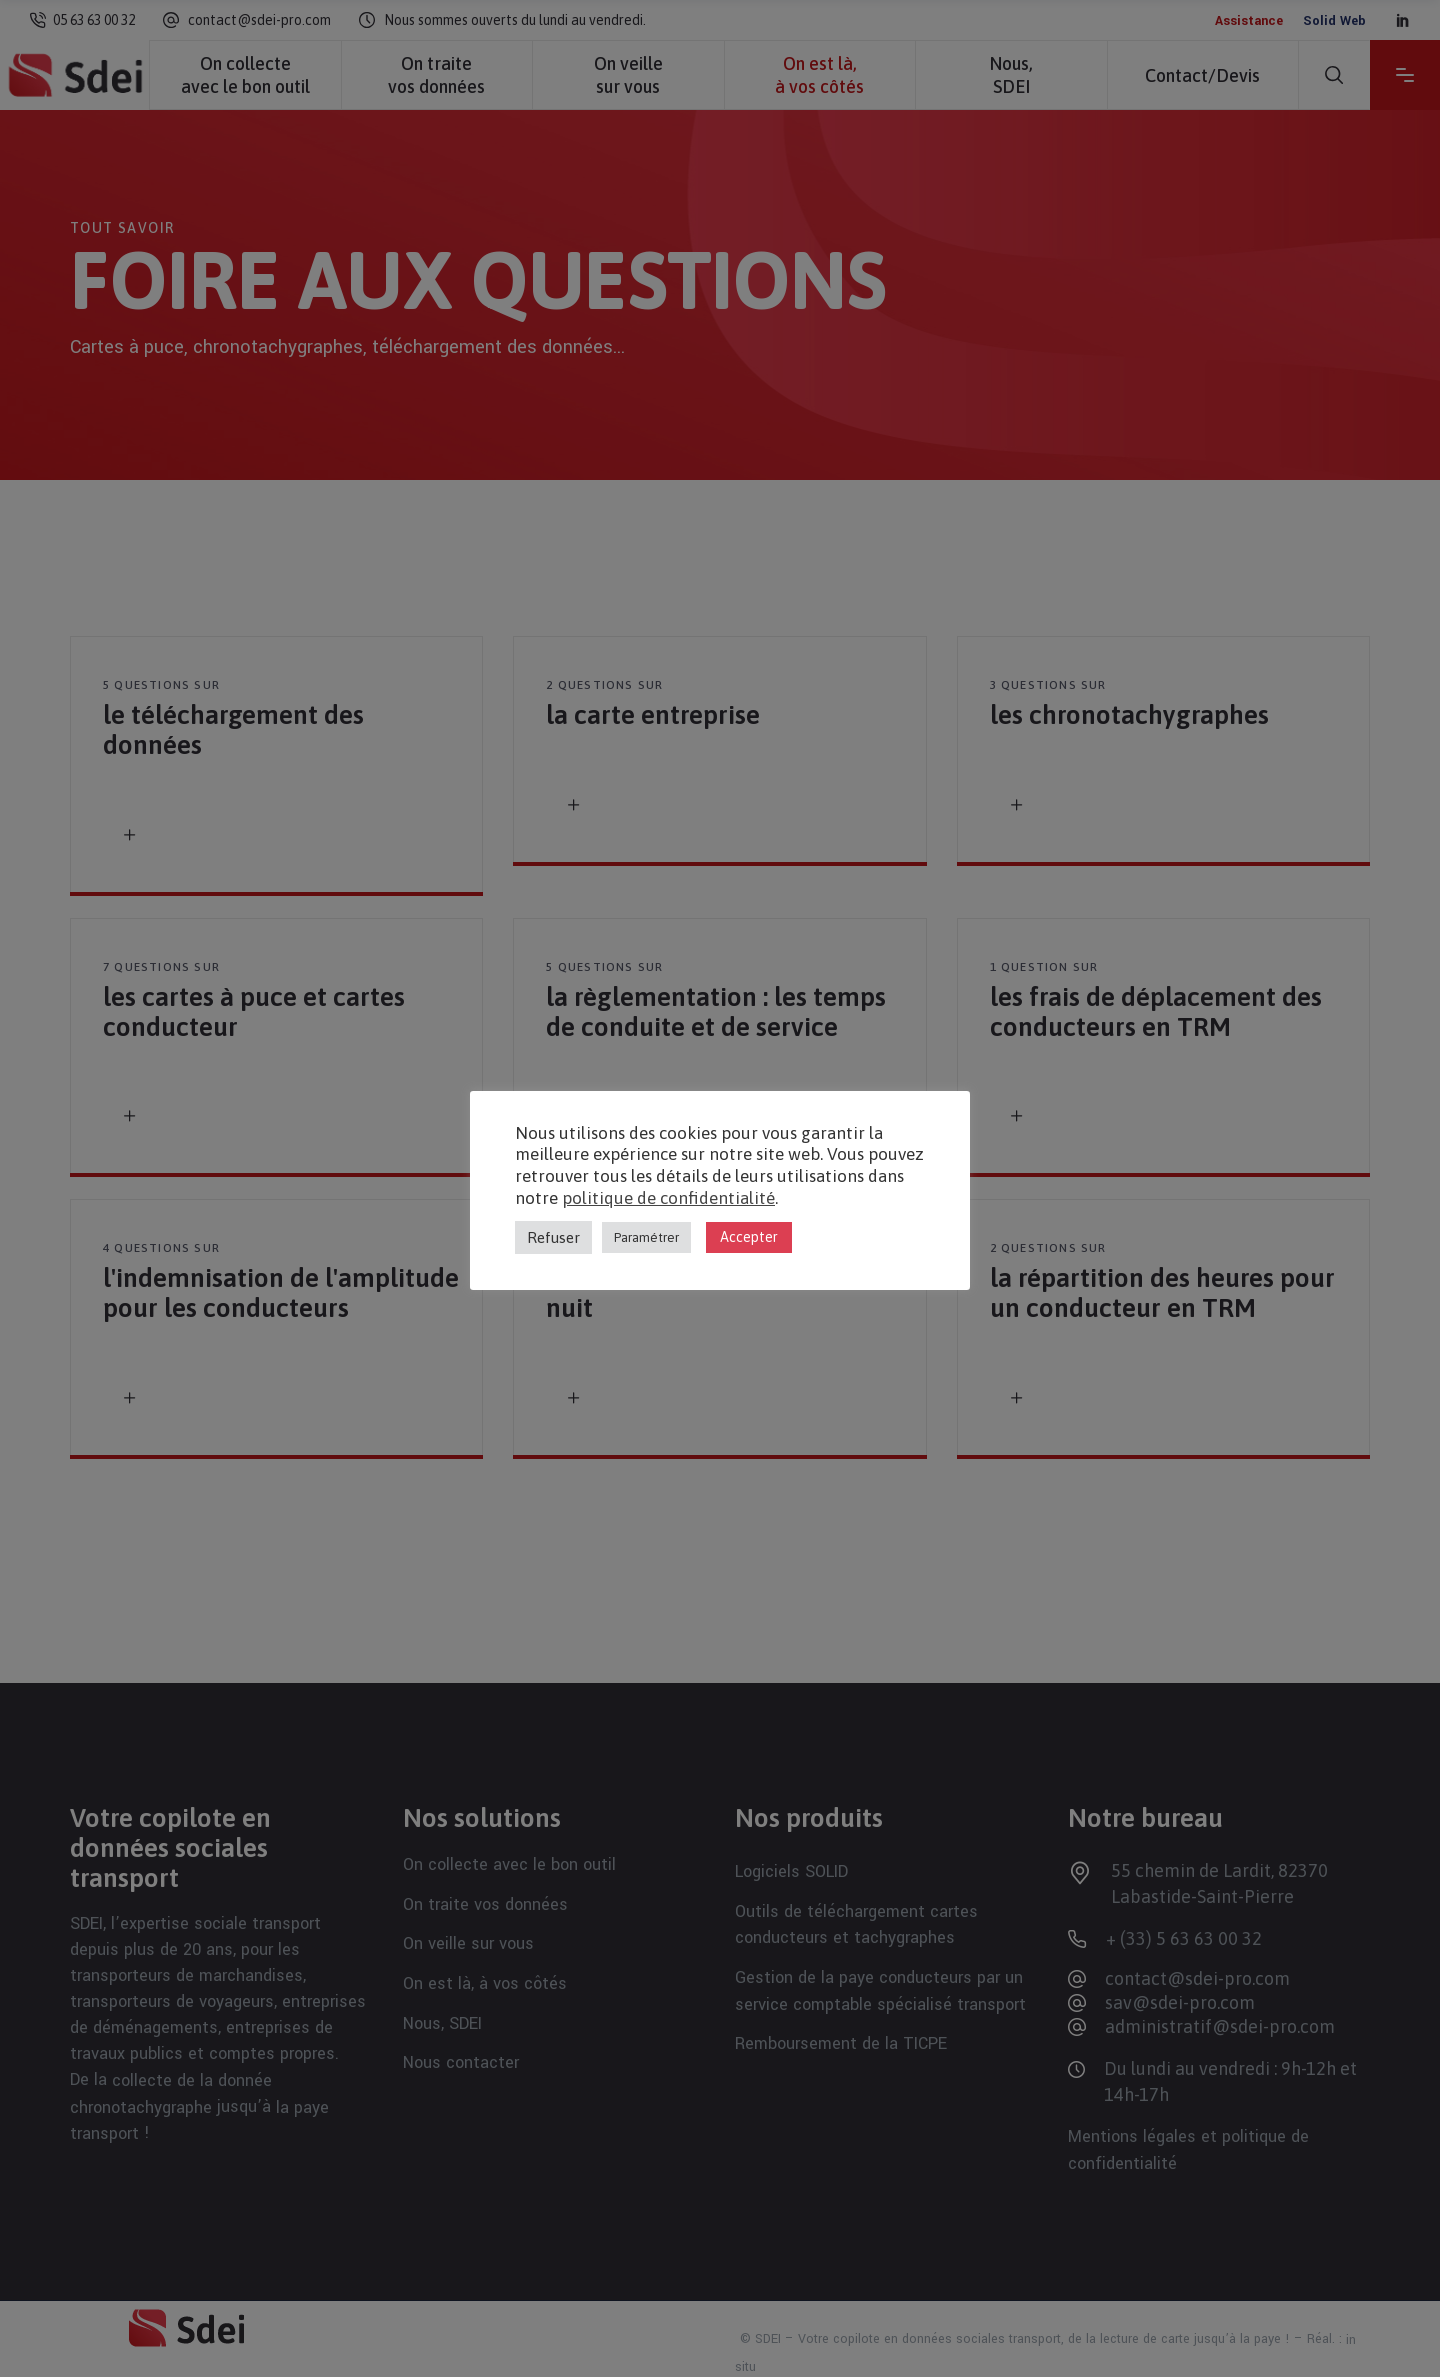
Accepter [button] (749, 1237)
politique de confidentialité (668, 1198)
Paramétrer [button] (646, 1237)
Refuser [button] (553, 1237)
